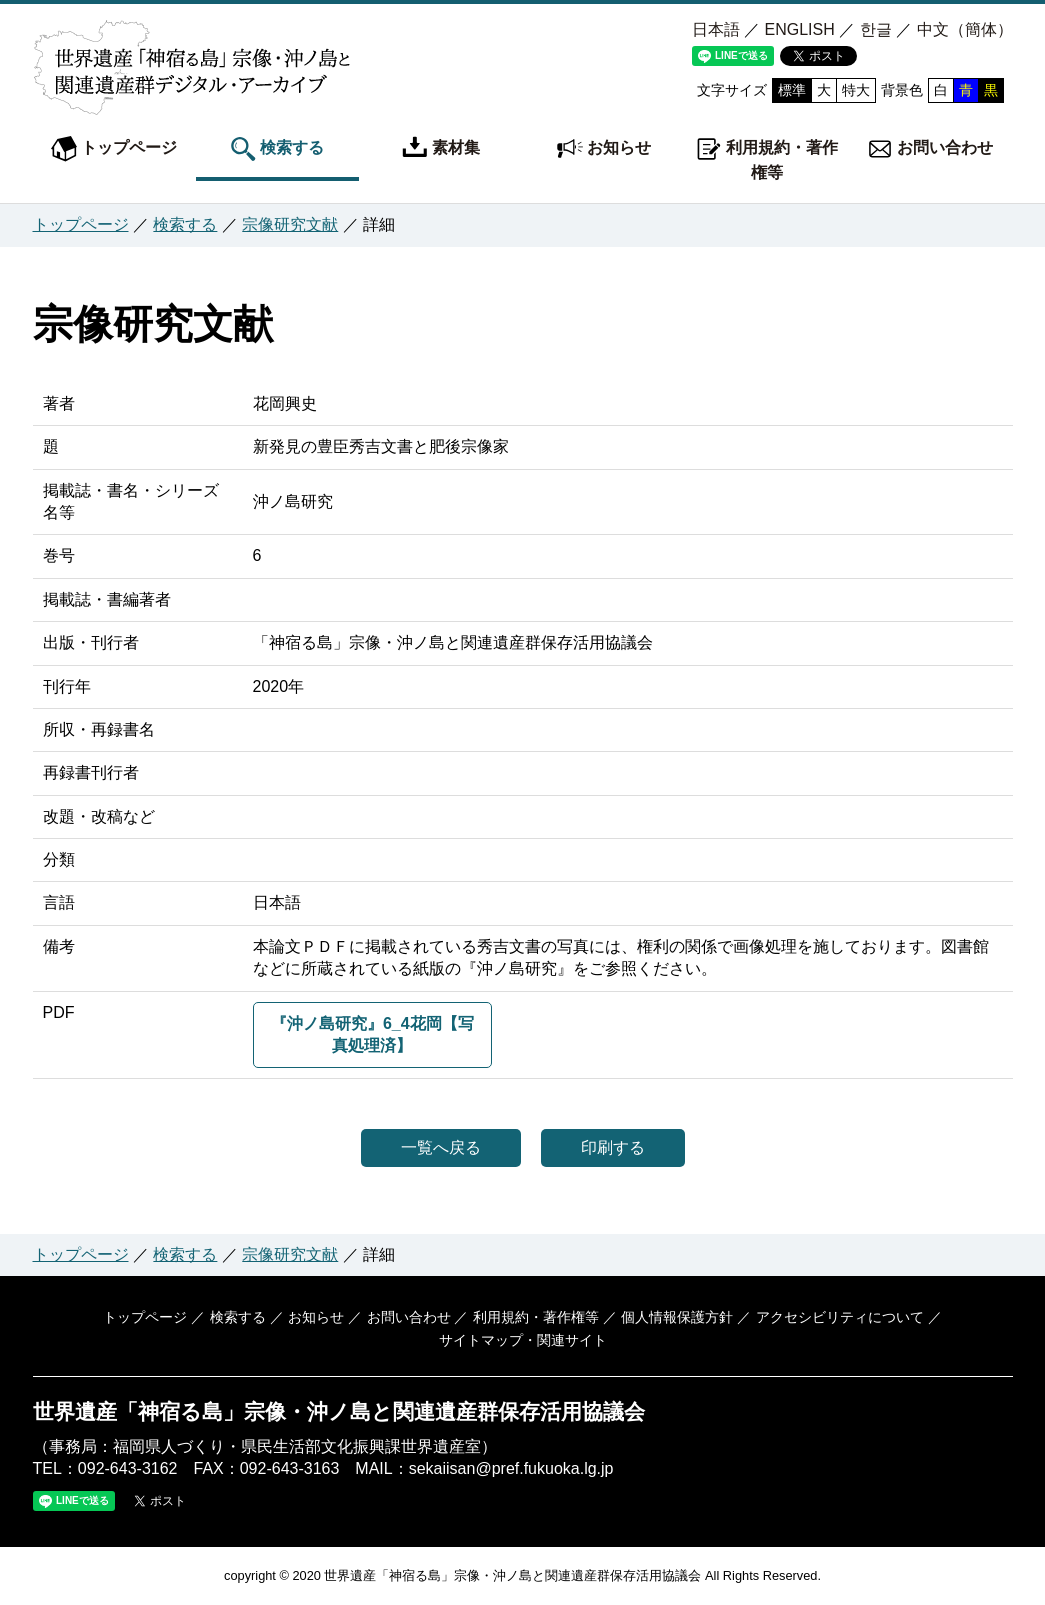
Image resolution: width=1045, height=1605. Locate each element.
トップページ (114, 149)
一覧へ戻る (441, 1147)
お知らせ (604, 149)
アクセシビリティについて (840, 1317)
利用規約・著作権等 (767, 158)
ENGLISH (799, 29)
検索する (277, 149)
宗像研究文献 (290, 224)
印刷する (613, 1147)
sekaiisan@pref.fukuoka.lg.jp (511, 1468)
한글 (876, 29)
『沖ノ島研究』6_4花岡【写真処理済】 (372, 1034)
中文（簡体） (965, 29)
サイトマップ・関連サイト (523, 1340)
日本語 (716, 29)
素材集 (441, 149)
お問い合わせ (930, 149)
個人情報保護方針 (677, 1317)
